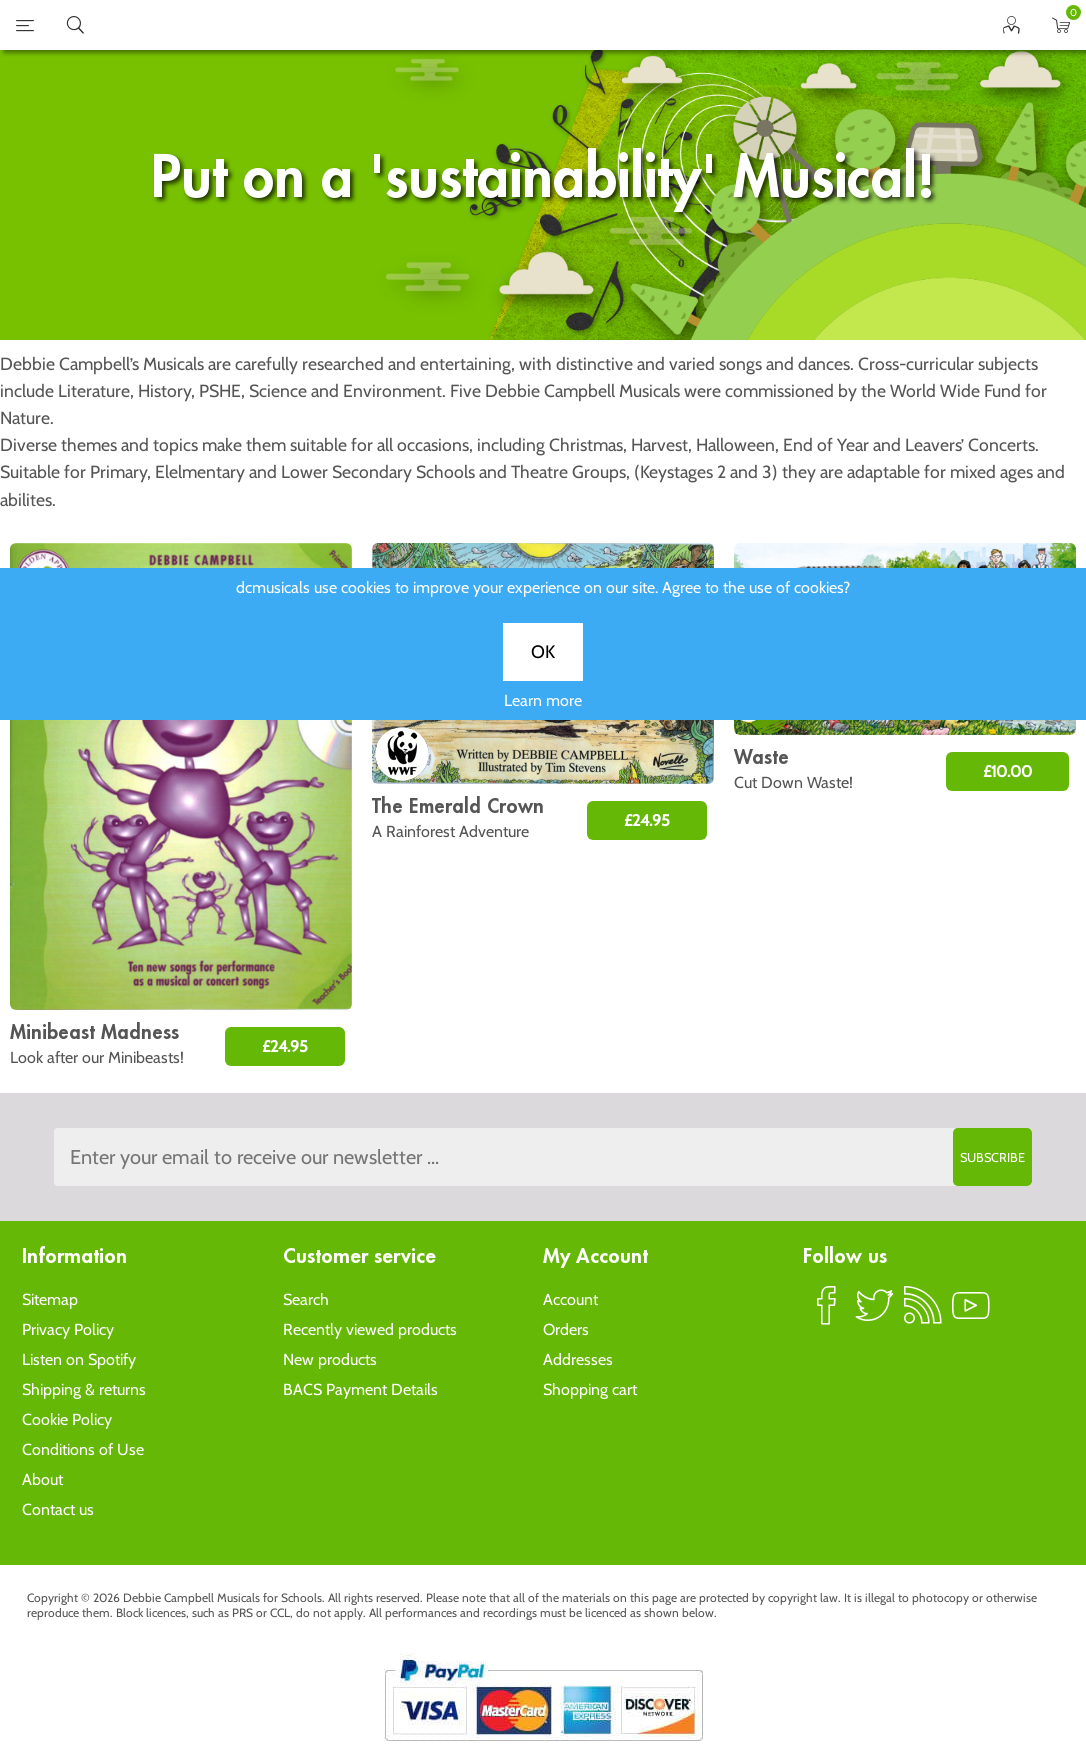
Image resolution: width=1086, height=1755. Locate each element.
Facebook (827, 1314)
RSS (923, 1314)
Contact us (58, 1509)
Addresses (578, 1359)
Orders (566, 1329)
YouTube (971, 1314)
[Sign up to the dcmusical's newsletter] (542, 1157)
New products (330, 1359)
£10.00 (1007, 771)
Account (570, 1299)
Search (306, 1299)
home (518, 25)
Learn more (543, 714)
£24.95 (285, 1046)
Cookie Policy (67, 1419)
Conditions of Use (83, 1449)
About (42, 1479)
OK (543, 666)
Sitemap (50, 1299)
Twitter (875, 1314)
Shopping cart (590, 1389)
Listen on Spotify (79, 1359)
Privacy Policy (68, 1329)
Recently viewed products (370, 1329)
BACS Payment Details (360, 1389)
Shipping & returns (84, 1389)
